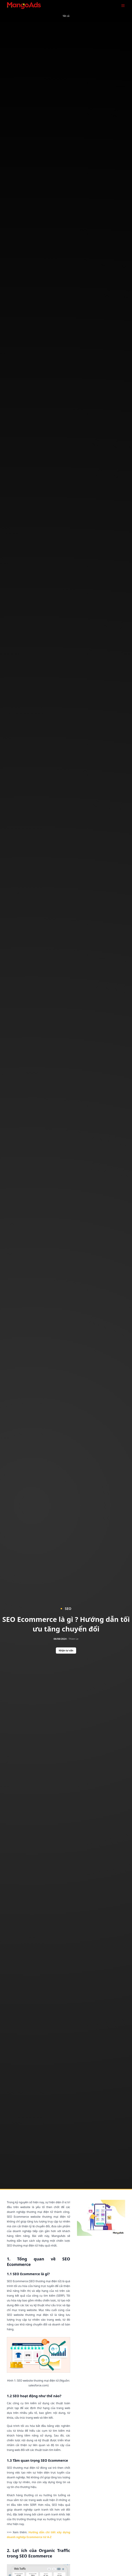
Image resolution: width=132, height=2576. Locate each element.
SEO (68, 1608)
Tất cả (66, 16)
